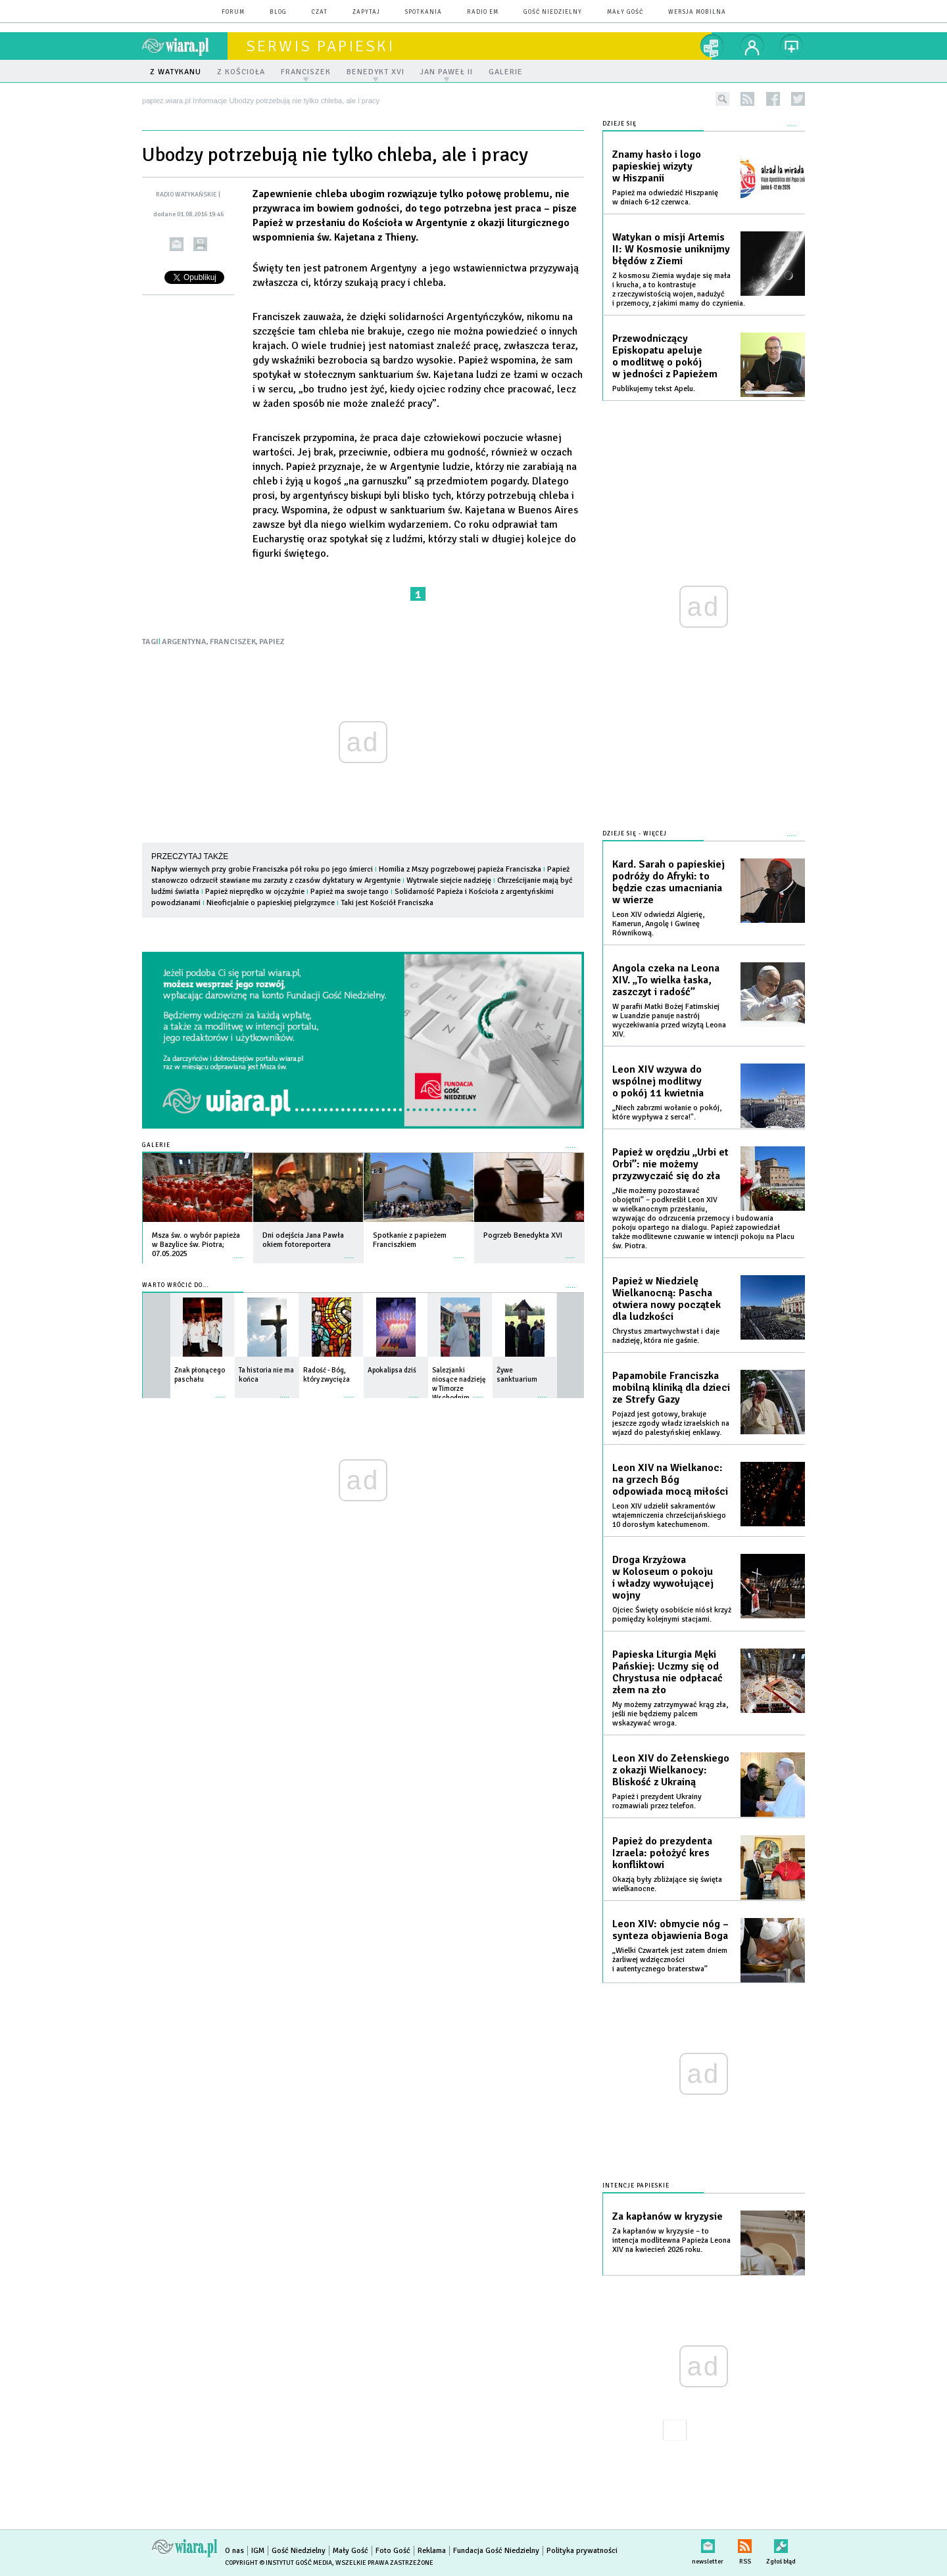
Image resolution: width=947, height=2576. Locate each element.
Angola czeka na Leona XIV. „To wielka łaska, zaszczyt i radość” (665, 980)
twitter (798, 99)
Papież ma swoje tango (349, 892)
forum (233, 12)
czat (320, 12)
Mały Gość (625, 12)
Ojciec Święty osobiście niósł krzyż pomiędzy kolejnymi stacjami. (671, 1614)
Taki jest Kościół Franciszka (387, 903)
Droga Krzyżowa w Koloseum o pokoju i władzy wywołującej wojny (663, 1577)
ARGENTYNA (184, 642)
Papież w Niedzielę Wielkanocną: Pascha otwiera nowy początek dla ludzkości (666, 1299)
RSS (745, 2543)
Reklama (432, 2551)
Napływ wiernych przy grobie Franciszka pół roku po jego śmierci (262, 869)
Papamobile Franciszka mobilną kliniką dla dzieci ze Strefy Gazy (671, 1387)
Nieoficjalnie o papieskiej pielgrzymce (270, 903)
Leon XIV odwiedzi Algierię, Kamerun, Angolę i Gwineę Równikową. (658, 924)
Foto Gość (393, 2551)
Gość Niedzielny (552, 12)
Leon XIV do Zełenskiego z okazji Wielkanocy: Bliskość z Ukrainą (670, 1770)
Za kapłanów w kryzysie (667, 2216)
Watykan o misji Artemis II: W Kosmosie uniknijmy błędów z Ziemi (671, 249)
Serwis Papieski (320, 46)
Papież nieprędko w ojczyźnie (254, 892)
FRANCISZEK (233, 642)
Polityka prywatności (582, 2551)
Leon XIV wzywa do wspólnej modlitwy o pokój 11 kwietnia (658, 1081)
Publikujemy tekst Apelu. (653, 389)
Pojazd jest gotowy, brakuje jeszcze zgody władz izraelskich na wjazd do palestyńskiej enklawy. (670, 1423)
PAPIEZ (272, 642)
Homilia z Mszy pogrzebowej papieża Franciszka (460, 869)
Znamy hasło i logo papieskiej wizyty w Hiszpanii (656, 166)
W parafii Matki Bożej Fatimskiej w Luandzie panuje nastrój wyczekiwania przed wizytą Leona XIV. (669, 1020)
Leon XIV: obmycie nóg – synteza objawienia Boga (670, 1930)
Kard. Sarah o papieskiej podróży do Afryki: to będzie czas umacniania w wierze (668, 882)
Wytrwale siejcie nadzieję (448, 880)
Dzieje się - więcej (634, 833)
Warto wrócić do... (175, 1285)
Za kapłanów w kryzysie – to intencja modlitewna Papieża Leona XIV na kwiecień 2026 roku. (671, 2240)
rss (747, 99)
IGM (257, 2551)
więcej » (238, 1251)
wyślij (176, 244)
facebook (773, 99)
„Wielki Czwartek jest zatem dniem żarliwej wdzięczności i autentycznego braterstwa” (669, 1960)
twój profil (752, 46)
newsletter (707, 2543)
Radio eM (482, 12)
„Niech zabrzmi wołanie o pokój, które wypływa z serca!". (666, 1112)
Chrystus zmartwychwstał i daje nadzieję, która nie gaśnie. (665, 1336)
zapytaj (366, 12)
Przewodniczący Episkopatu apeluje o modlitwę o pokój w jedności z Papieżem (664, 356)
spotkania (423, 12)
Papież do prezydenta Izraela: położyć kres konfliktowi (662, 1853)
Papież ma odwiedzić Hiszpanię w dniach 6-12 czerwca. (665, 197)
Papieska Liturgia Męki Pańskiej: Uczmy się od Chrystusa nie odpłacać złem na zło (667, 1672)
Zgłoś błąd (781, 2543)
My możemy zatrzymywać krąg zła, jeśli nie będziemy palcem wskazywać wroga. (670, 1714)
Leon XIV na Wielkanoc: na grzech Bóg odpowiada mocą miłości (670, 1479)
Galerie (156, 1145)
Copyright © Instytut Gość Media (278, 2563)
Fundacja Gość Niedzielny (496, 2551)
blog (278, 12)
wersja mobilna (697, 12)
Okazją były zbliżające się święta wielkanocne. (667, 1884)
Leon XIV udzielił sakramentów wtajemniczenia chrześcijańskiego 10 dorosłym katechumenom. (669, 1515)
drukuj (200, 244)
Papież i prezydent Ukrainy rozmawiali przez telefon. (657, 1801)
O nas (234, 2551)
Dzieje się (619, 124)
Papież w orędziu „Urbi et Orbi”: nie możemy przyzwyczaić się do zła (670, 1164)
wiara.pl (185, 46)
